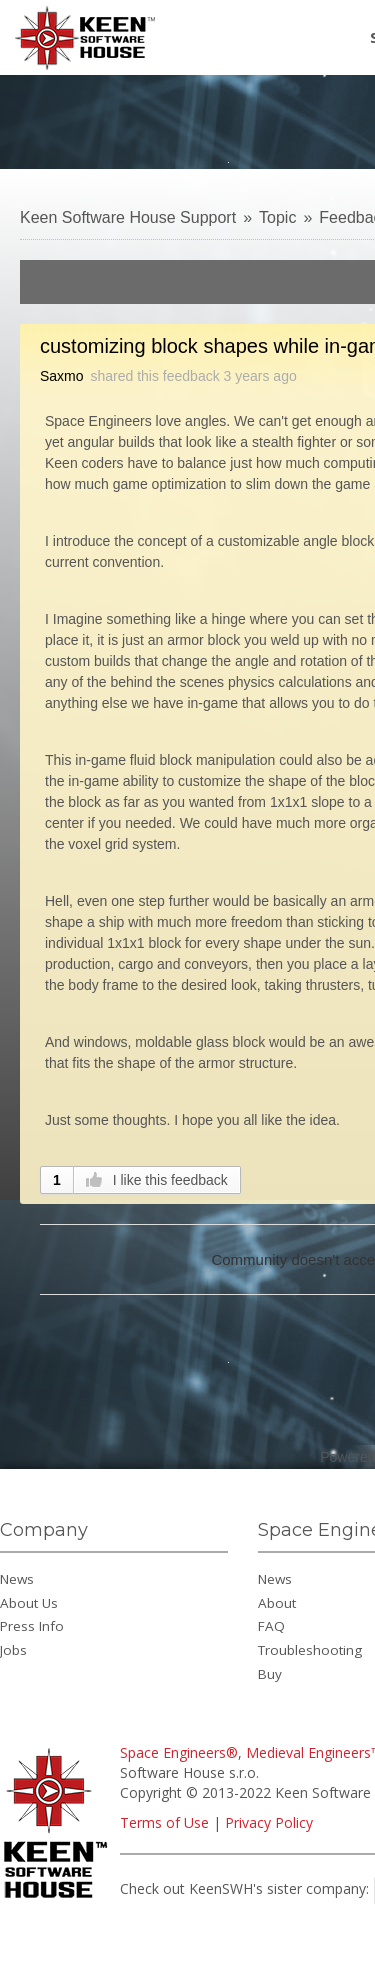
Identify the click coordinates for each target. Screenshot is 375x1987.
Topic (277, 217)
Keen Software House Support (128, 217)
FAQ (271, 1626)
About (277, 1603)
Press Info (32, 1626)
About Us (29, 1603)
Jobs (13, 1650)
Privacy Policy (269, 1822)
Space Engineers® (179, 1752)
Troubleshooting (310, 1650)
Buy (270, 1674)
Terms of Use (164, 1822)
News (17, 1579)
